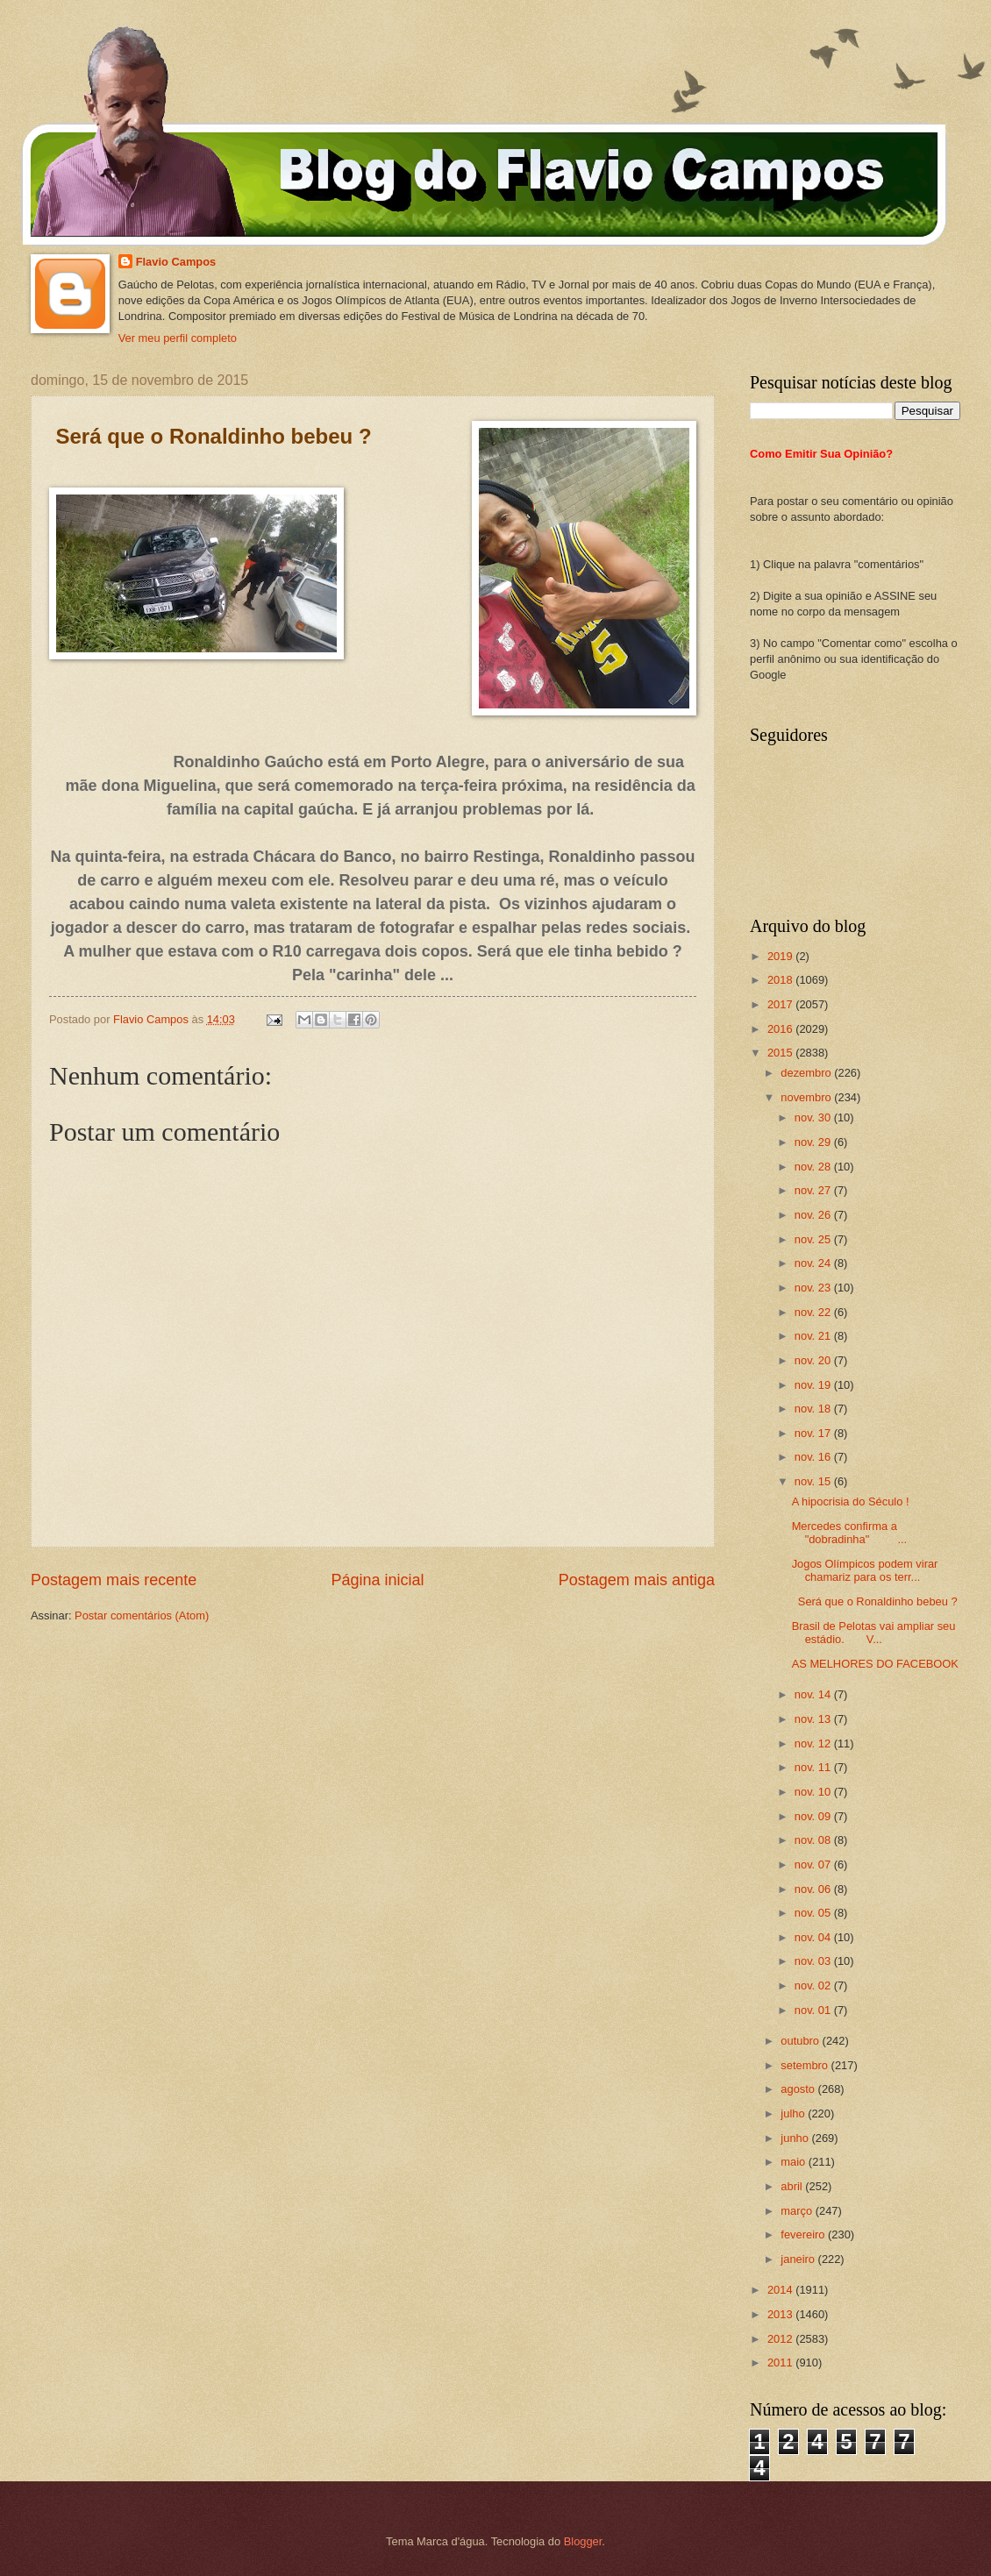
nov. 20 (814, 1360)
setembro (806, 2065)
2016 (781, 1028)
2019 (781, 956)
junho (796, 2138)
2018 (781, 979)
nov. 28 (814, 1166)
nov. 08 (814, 1840)
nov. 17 (814, 1433)
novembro (807, 1097)
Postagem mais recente (113, 1580)
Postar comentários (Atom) (142, 1615)
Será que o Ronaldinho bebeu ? (875, 1601)
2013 (781, 2314)
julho (794, 2113)
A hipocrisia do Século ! (850, 1501)
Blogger (583, 2541)
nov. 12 (814, 1743)
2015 (781, 1052)
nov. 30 (814, 1117)
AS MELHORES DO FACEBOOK (875, 1663)
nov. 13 (814, 1719)
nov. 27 (814, 1190)
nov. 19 (814, 1384)
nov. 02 (814, 1985)
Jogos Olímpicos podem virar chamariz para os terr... (865, 1570)
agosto (799, 2089)
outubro (801, 2040)
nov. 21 (814, 1335)
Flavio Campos (176, 261)
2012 (781, 2338)
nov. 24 (814, 1263)
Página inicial (377, 1580)
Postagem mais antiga (637, 1580)
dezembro (807, 1072)
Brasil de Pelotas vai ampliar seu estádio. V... (874, 1632)
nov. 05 (814, 1912)
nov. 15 (814, 1481)
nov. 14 (814, 1694)
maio (794, 2161)
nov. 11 (814, 1767)
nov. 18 (814, 1408)
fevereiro (804, 2234)
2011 (781, 2362)
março (798, 2210)
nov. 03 (814, 1961)
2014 (781, 2289)
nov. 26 (814, 1214)
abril (793, 2186)
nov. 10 (814, 1791)
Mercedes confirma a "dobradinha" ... (850, 1532)
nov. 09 (814, 1816)
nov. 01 (814, 2010)
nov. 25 (814, 1239)
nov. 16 (814, 1456)
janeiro (799, 2259)
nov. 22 (814, 1312)
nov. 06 (814, 1889)
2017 (781, 1004)
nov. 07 (814, 1864)
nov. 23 (814, 1287)
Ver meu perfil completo (177, 338)
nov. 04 (814, 1937)
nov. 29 (814, 1142)
